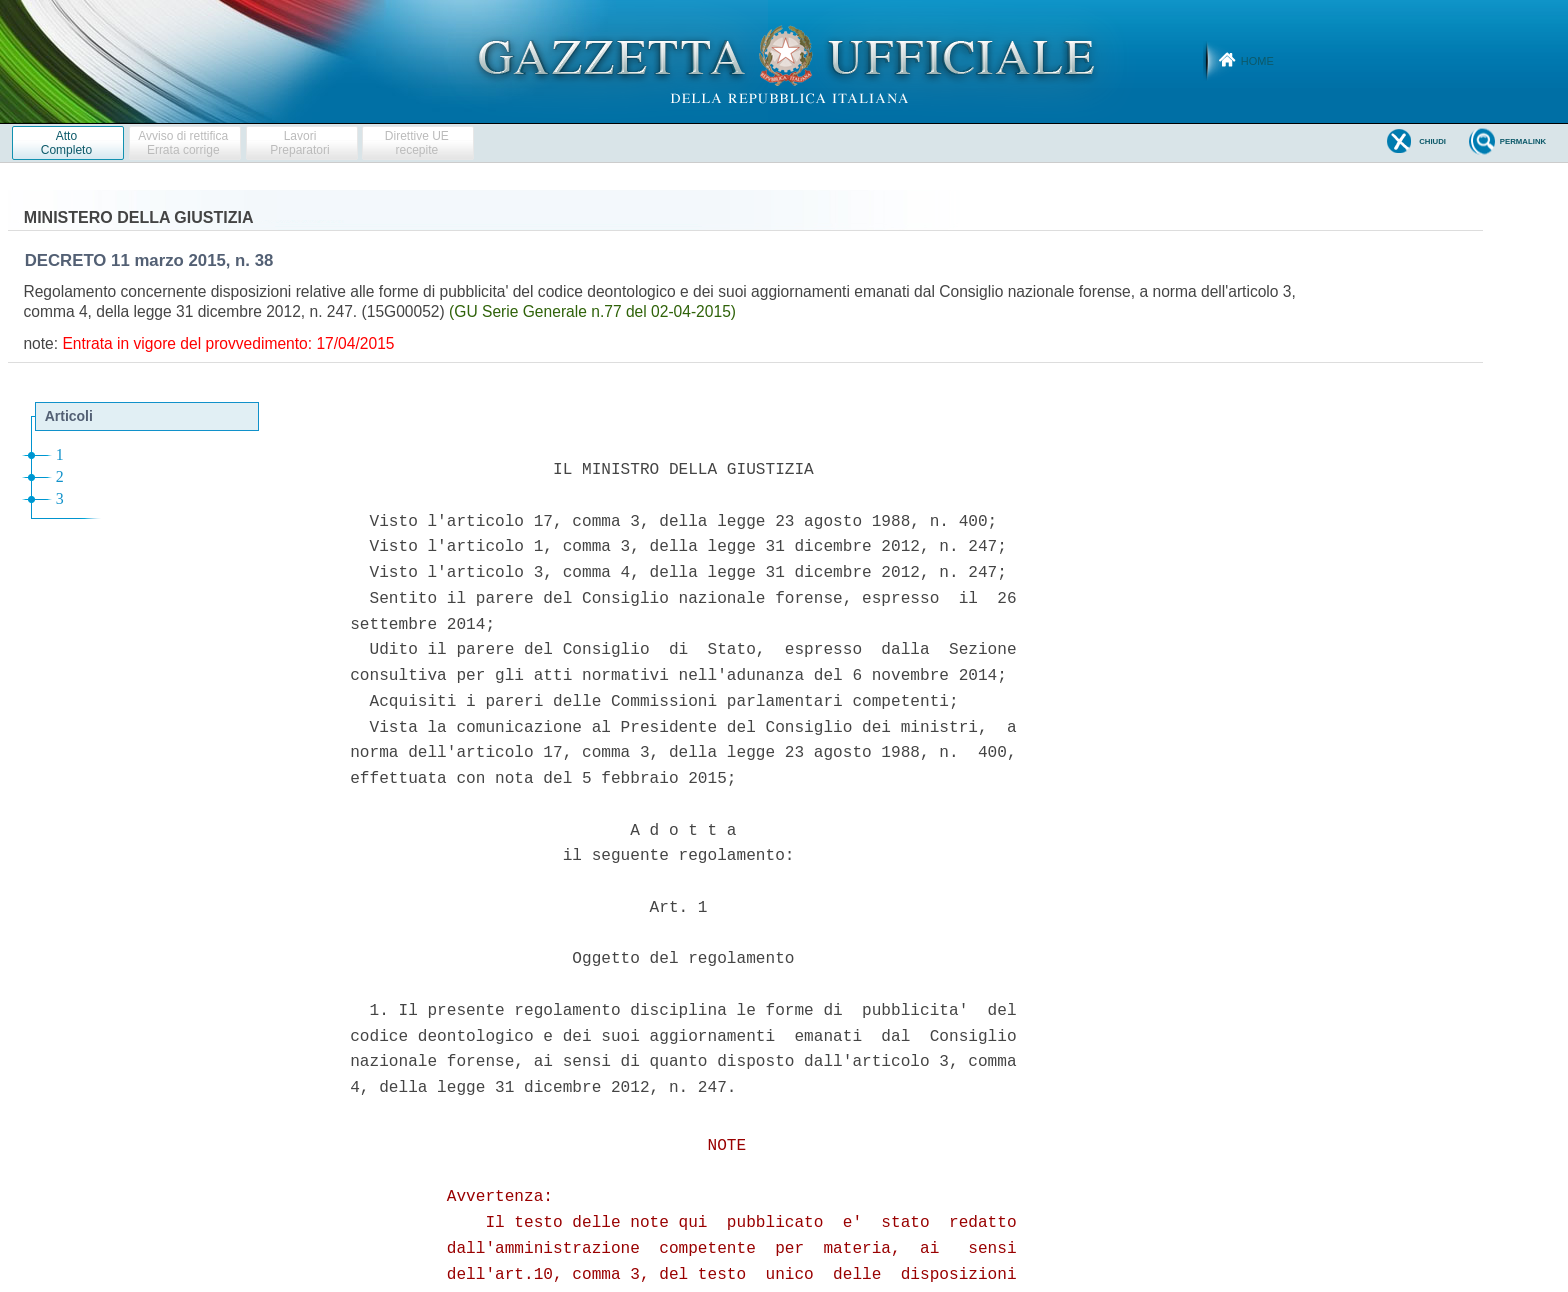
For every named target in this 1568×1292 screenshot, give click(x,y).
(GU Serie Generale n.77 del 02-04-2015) (592, 311)
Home (1257, 61)
